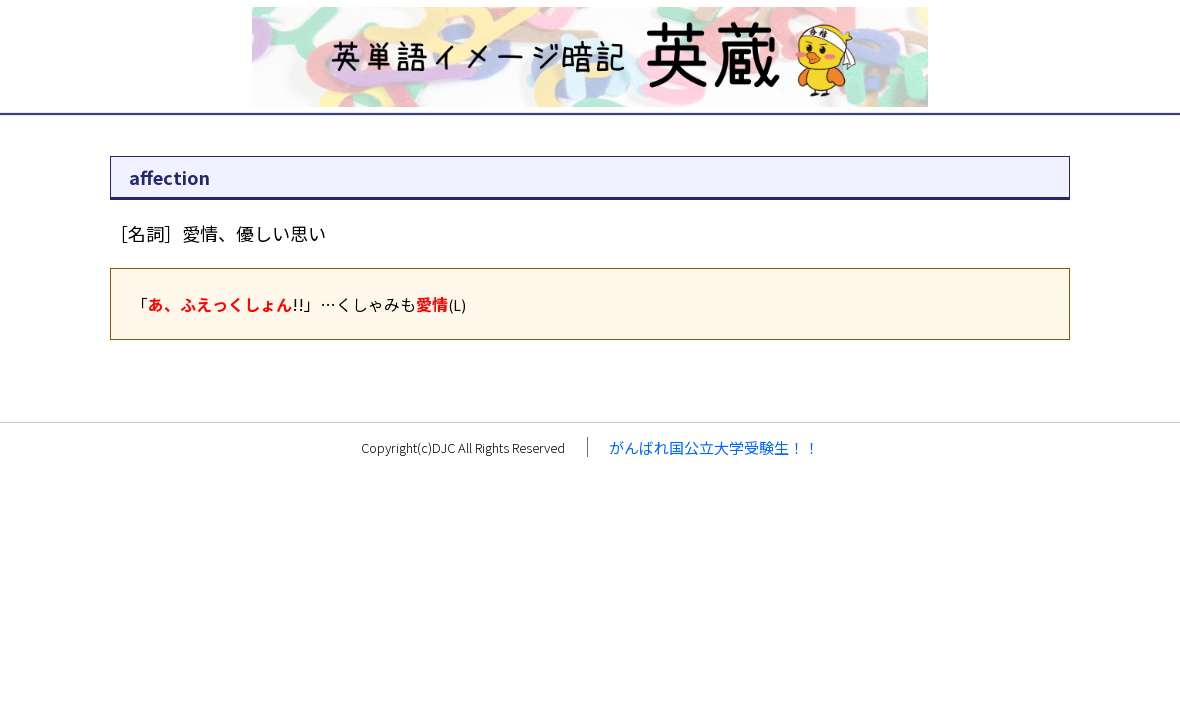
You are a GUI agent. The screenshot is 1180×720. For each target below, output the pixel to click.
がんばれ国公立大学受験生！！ (714, 447)
